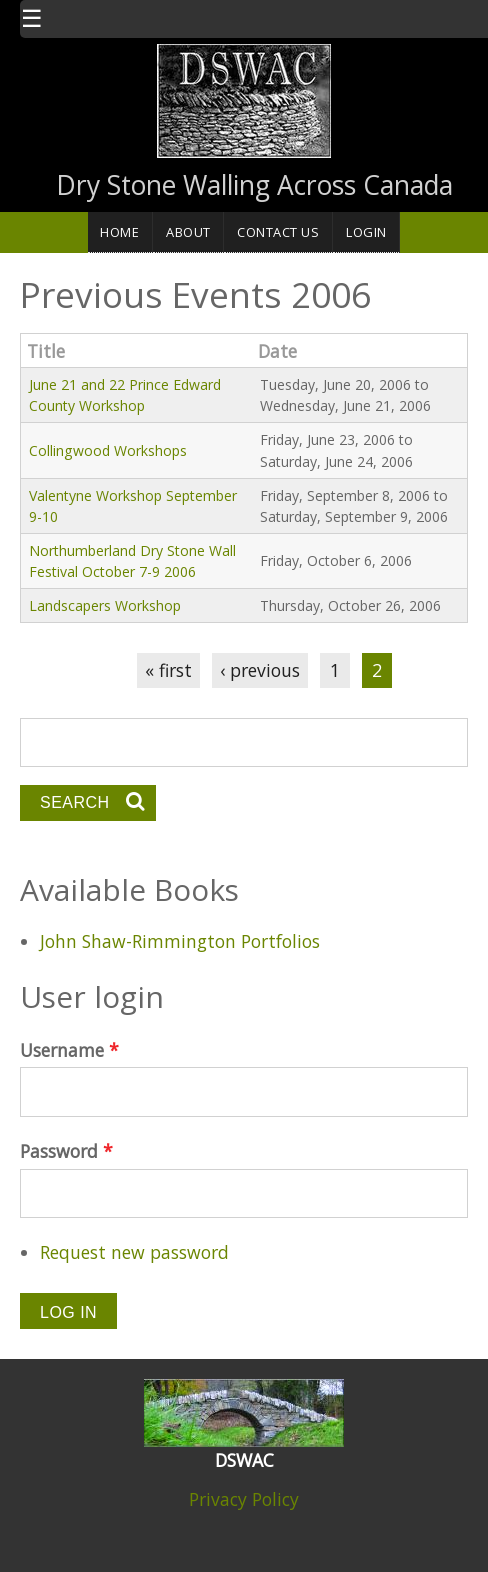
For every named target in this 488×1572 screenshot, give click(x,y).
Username (69, 1050)
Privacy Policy (244, 1499)
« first (168, 670)
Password (66, 1151)
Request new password (134, 1252)
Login (366, 232)
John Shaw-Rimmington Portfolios (180, 941)
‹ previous (260, 670)
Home (119, 232)
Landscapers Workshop (105, 605)
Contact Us (278, 232)
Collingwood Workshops (108, 450)
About (188, 232)
